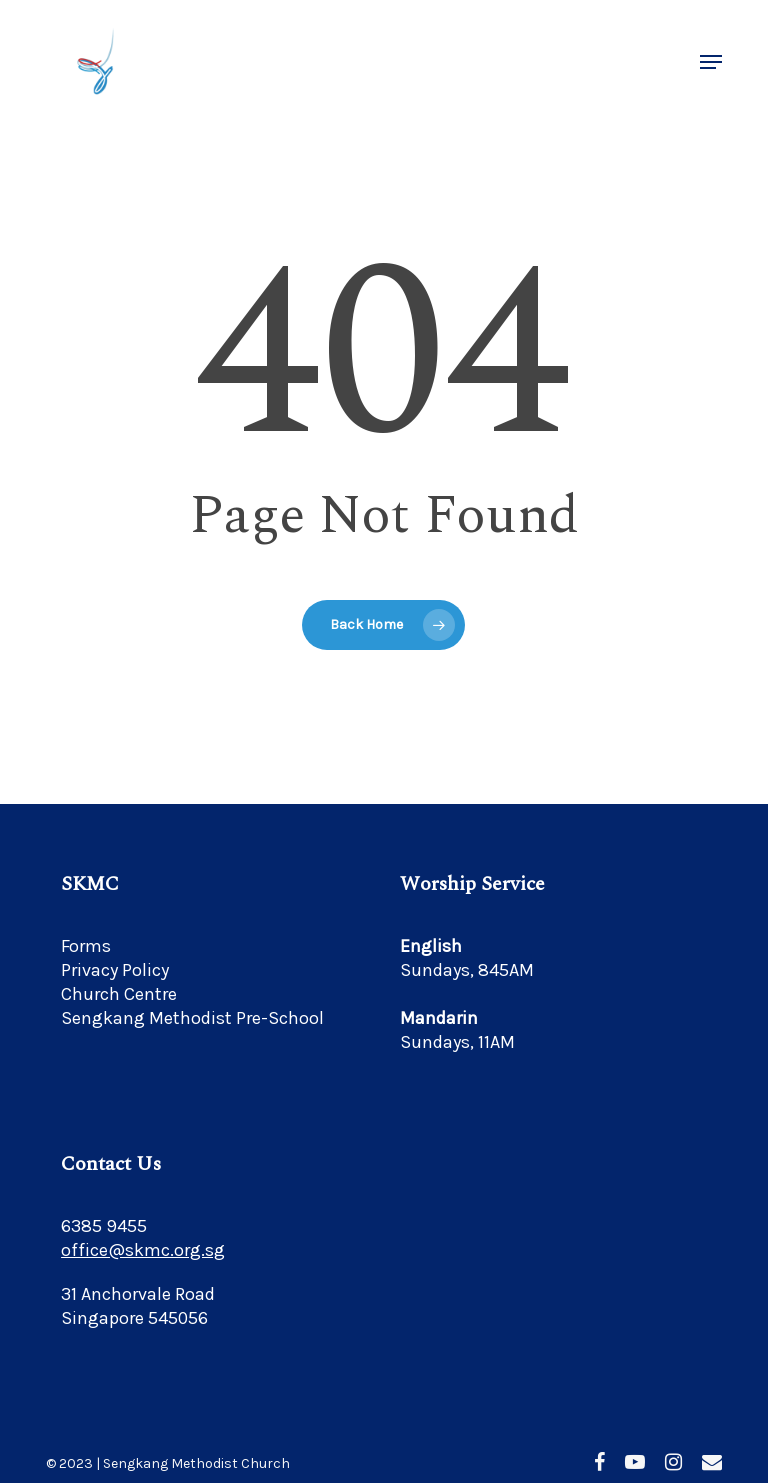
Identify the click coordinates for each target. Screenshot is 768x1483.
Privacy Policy (115, 970)
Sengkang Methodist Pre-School (192, 1018)
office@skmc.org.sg (143, 1250)
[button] (711, 62)
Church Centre (119, 994)
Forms (86, 946)
